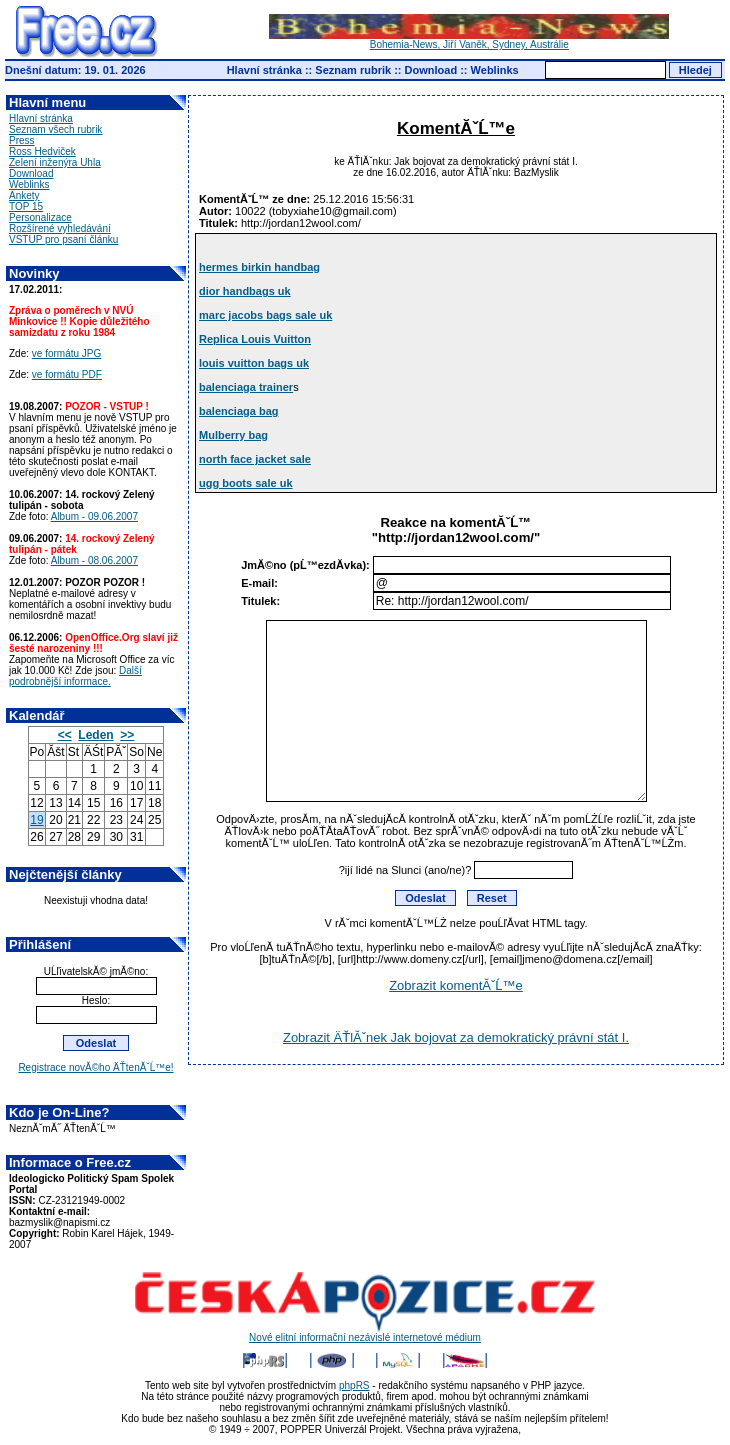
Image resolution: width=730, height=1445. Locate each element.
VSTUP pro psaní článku (63, 239)
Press (22, 140)
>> (127, 735)
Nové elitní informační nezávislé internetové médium (365, 1333)
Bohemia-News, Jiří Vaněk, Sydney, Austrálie (469, 40)
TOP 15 (26, 206)
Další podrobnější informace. (75, 676)
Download (431, 70)
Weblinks (495, 70)
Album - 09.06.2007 (94, 516)
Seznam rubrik (353, 70)
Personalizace (40, 217)
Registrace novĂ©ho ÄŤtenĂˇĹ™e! (95, 1067)
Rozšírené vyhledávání (60, 228)
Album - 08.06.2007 (94, 560)
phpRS (354, 1385)
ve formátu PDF (67, 374)
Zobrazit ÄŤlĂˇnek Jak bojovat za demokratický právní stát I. (456, 1037)
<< (65, 735)
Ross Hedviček (42, 151)
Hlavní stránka (264, 70)
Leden (95, 735)
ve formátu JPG (66, 353)
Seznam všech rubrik (55, 129)
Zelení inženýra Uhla (55, 162)
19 (36, 820)
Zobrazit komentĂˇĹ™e (456, 985)
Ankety (24, 195)
